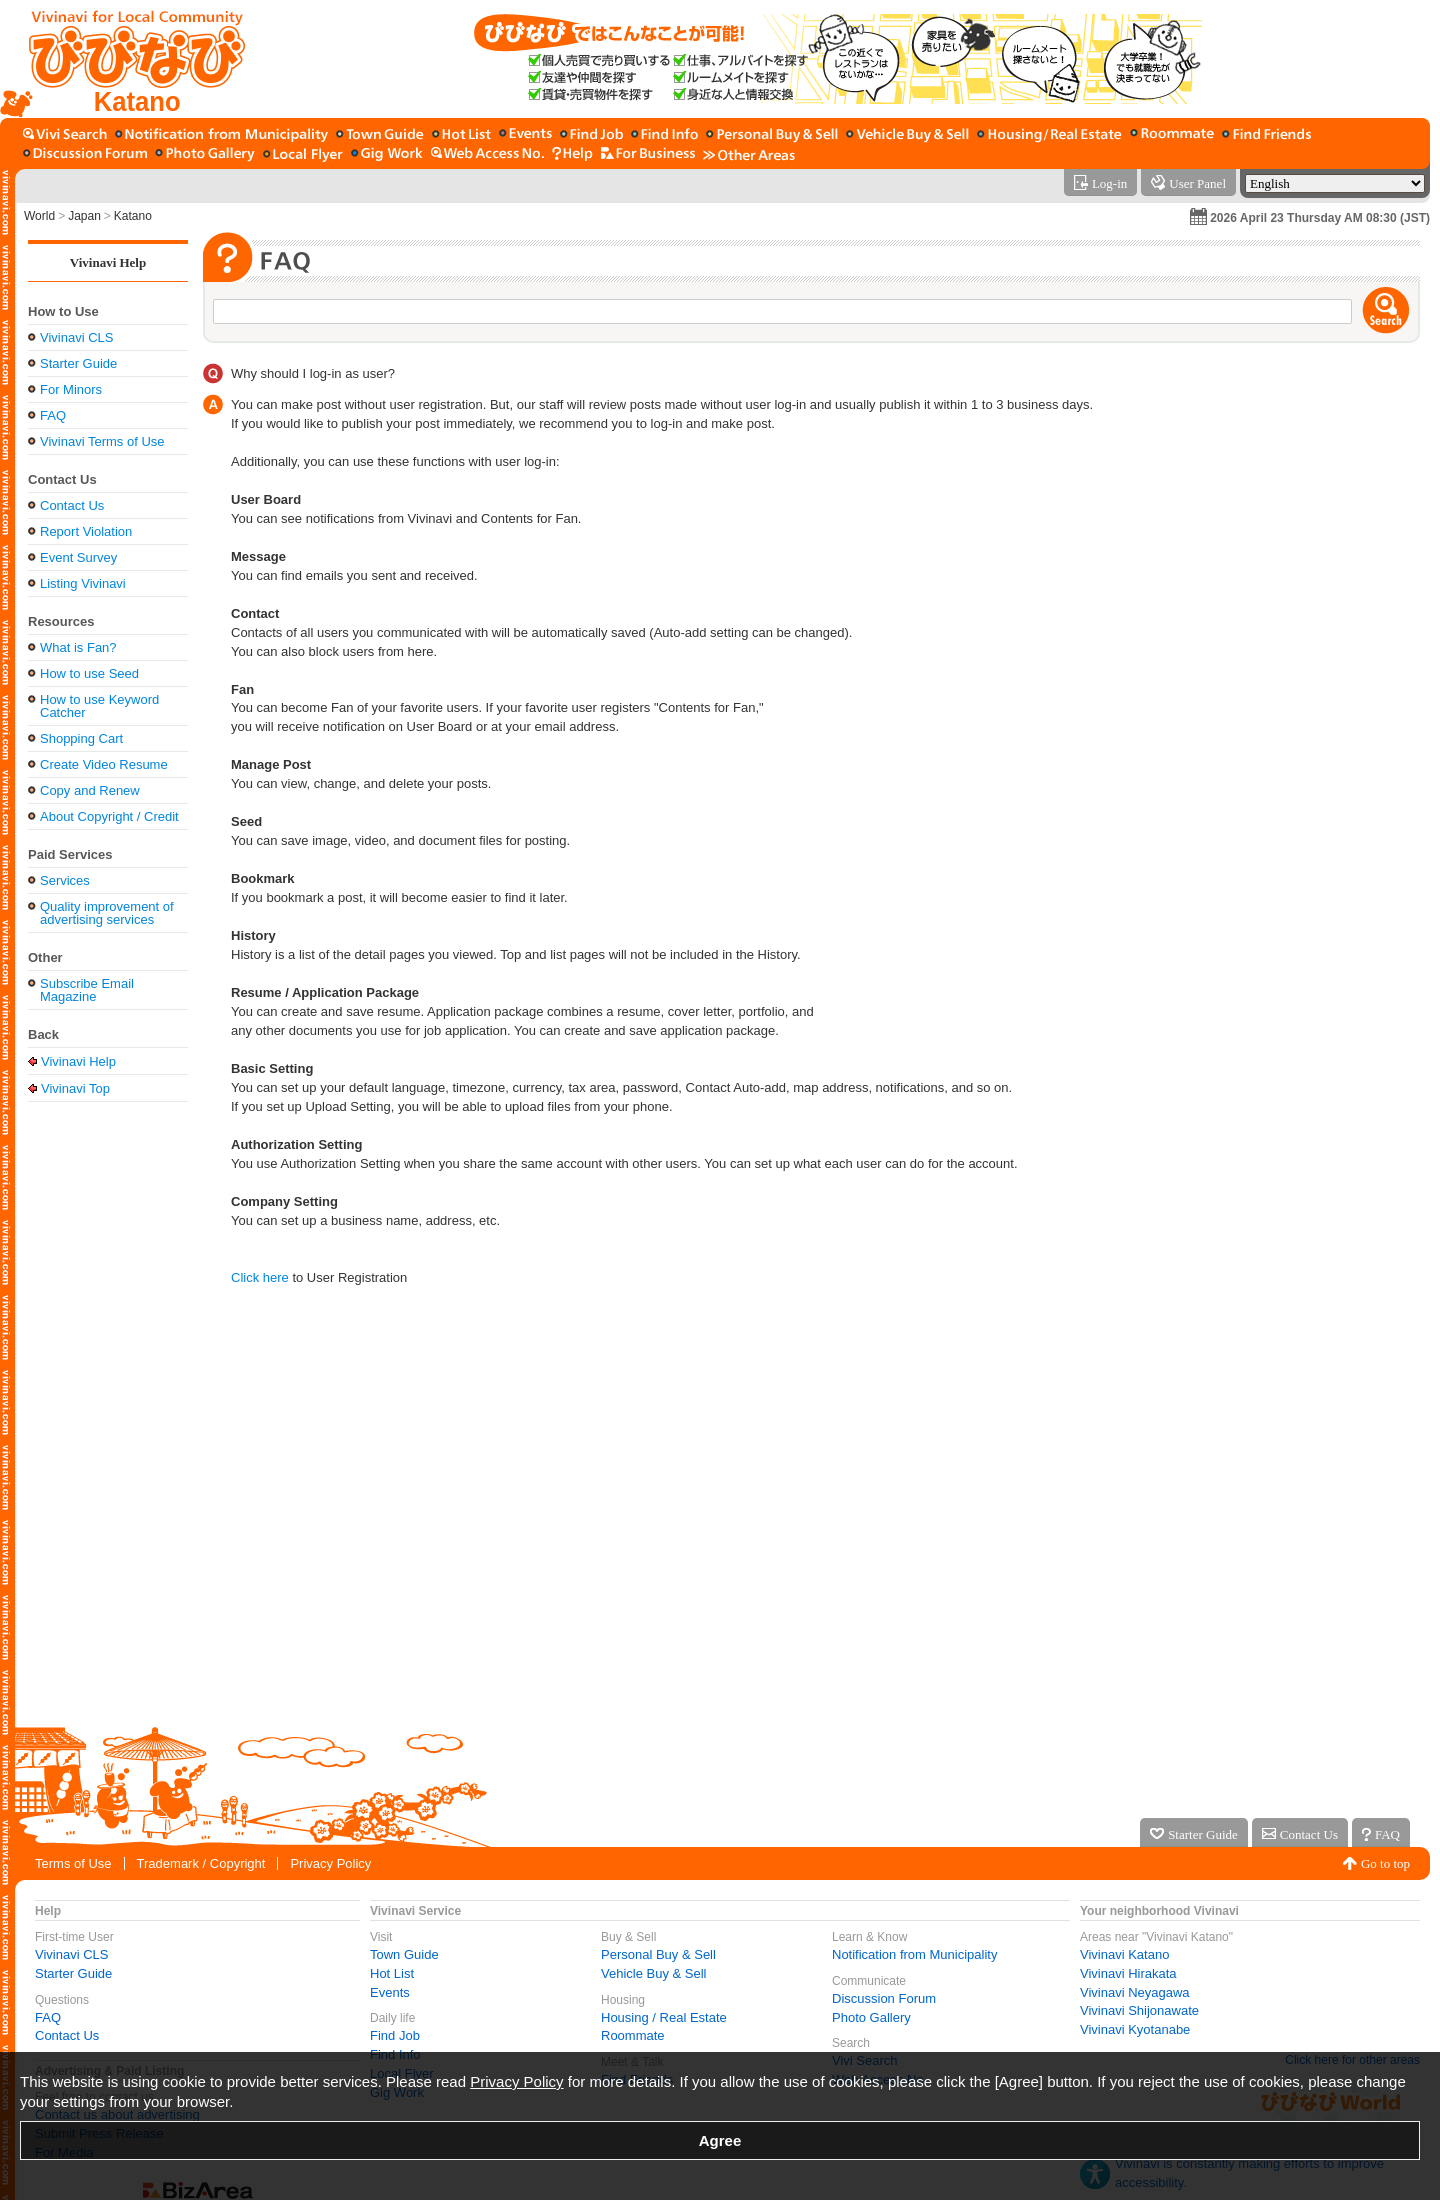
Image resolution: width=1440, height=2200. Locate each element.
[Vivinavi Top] (127, 59)
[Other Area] (749, 154)
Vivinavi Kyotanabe (1135, 2029)
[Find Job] (591, 135)
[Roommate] (1172, 135)
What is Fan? (78, 647)
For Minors (71, 389)
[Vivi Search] (65, 135)
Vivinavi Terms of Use (102, 441)
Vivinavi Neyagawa (1135, 1992)
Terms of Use (73, 1863)
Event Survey (78, 557)
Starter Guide (78, 363)
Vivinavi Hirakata (1128, 1973)
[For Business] (648, 154)
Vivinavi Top (75, 1088)
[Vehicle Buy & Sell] (907, 135)
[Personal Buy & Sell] (772, 135)
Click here (260, 1277)
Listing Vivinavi (83, 583)
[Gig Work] (387, 154)
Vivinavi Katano (1124, 1954)
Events (390, 1992)
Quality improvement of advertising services (107, 913)
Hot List (392, 1973)
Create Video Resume (104, 764)
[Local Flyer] (303, 154)
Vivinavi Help (108, 262)
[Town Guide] (380, 135)
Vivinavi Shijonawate (1139, 2010)
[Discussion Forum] (85, 154)
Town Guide (404, 1954)
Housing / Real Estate (664, 2017)
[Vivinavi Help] (572, 154)
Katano (133, 216)
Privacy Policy (330, 1863)
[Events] (525, 135)
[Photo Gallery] (205, 154)
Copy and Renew (90, 790)
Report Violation (86, 531)
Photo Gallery (871, 2017)
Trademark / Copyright (201, 1863)
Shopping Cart (81, 738)
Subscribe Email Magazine (87, 990)
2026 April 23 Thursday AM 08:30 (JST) (1320, 218)
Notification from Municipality (914, 1954)
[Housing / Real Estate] (1049, 135)
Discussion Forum (884, 1998)
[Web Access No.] (487, 154)
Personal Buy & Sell (658, 1954)
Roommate (633, 2035)
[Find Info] (664, 135)
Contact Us (72, 505)
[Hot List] (461, 135)
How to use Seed (89, 673)
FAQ (53, 415)
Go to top (1385, 1863)
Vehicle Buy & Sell (654, 1973)
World (39, 216)
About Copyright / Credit (109, 816)
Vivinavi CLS (76, 337)
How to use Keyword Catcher (99, 706)
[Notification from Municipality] (221, 135)
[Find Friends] (1266, 135)
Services (65, 880)
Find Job (395, 2035)
